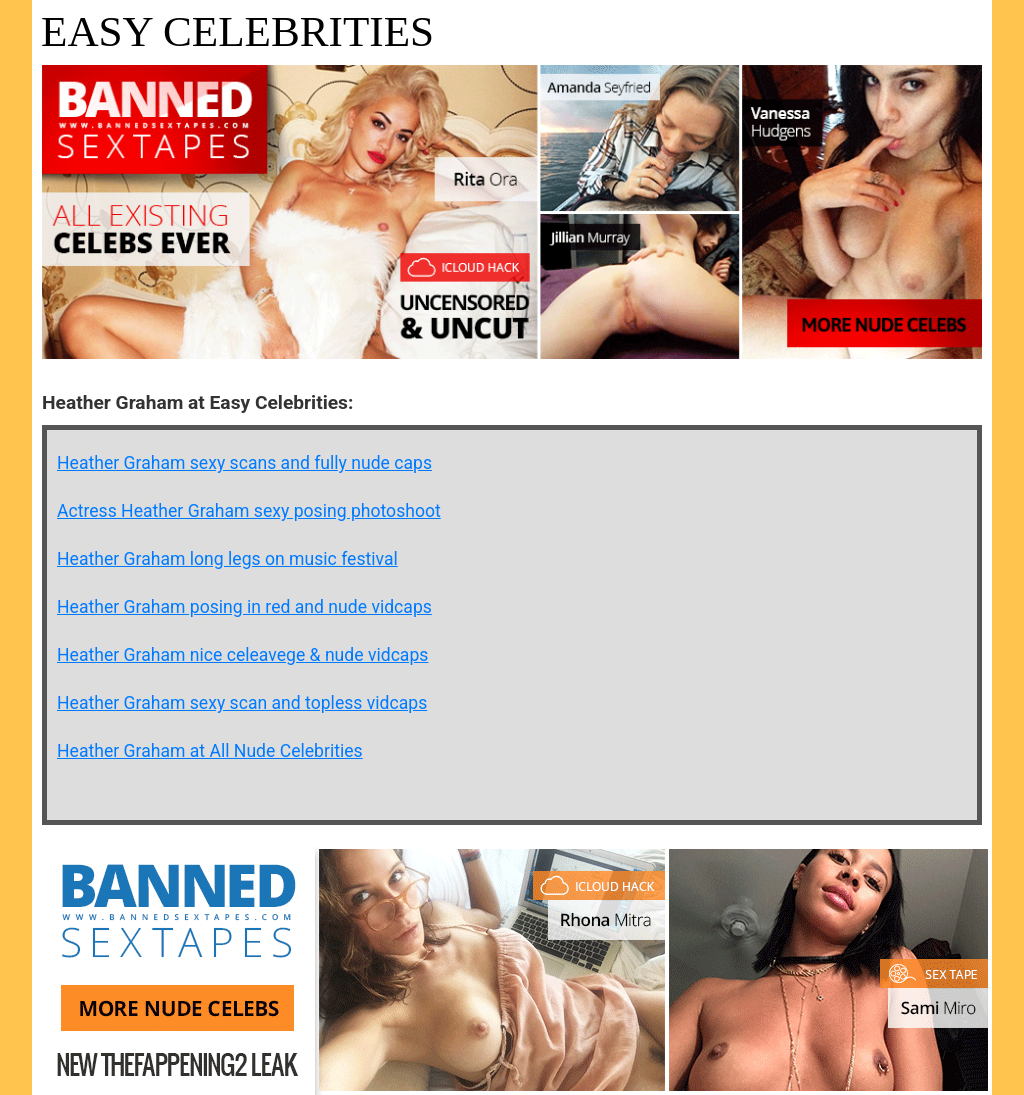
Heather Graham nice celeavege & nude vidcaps (242, 655)
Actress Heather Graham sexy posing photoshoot (249, 511)
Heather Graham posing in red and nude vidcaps (244, 607)
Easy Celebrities (237, 31)
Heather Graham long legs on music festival (227, 559)
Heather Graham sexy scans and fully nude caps (244, 463)
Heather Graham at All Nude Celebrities (210, 751)
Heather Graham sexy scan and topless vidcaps (242, 703)
